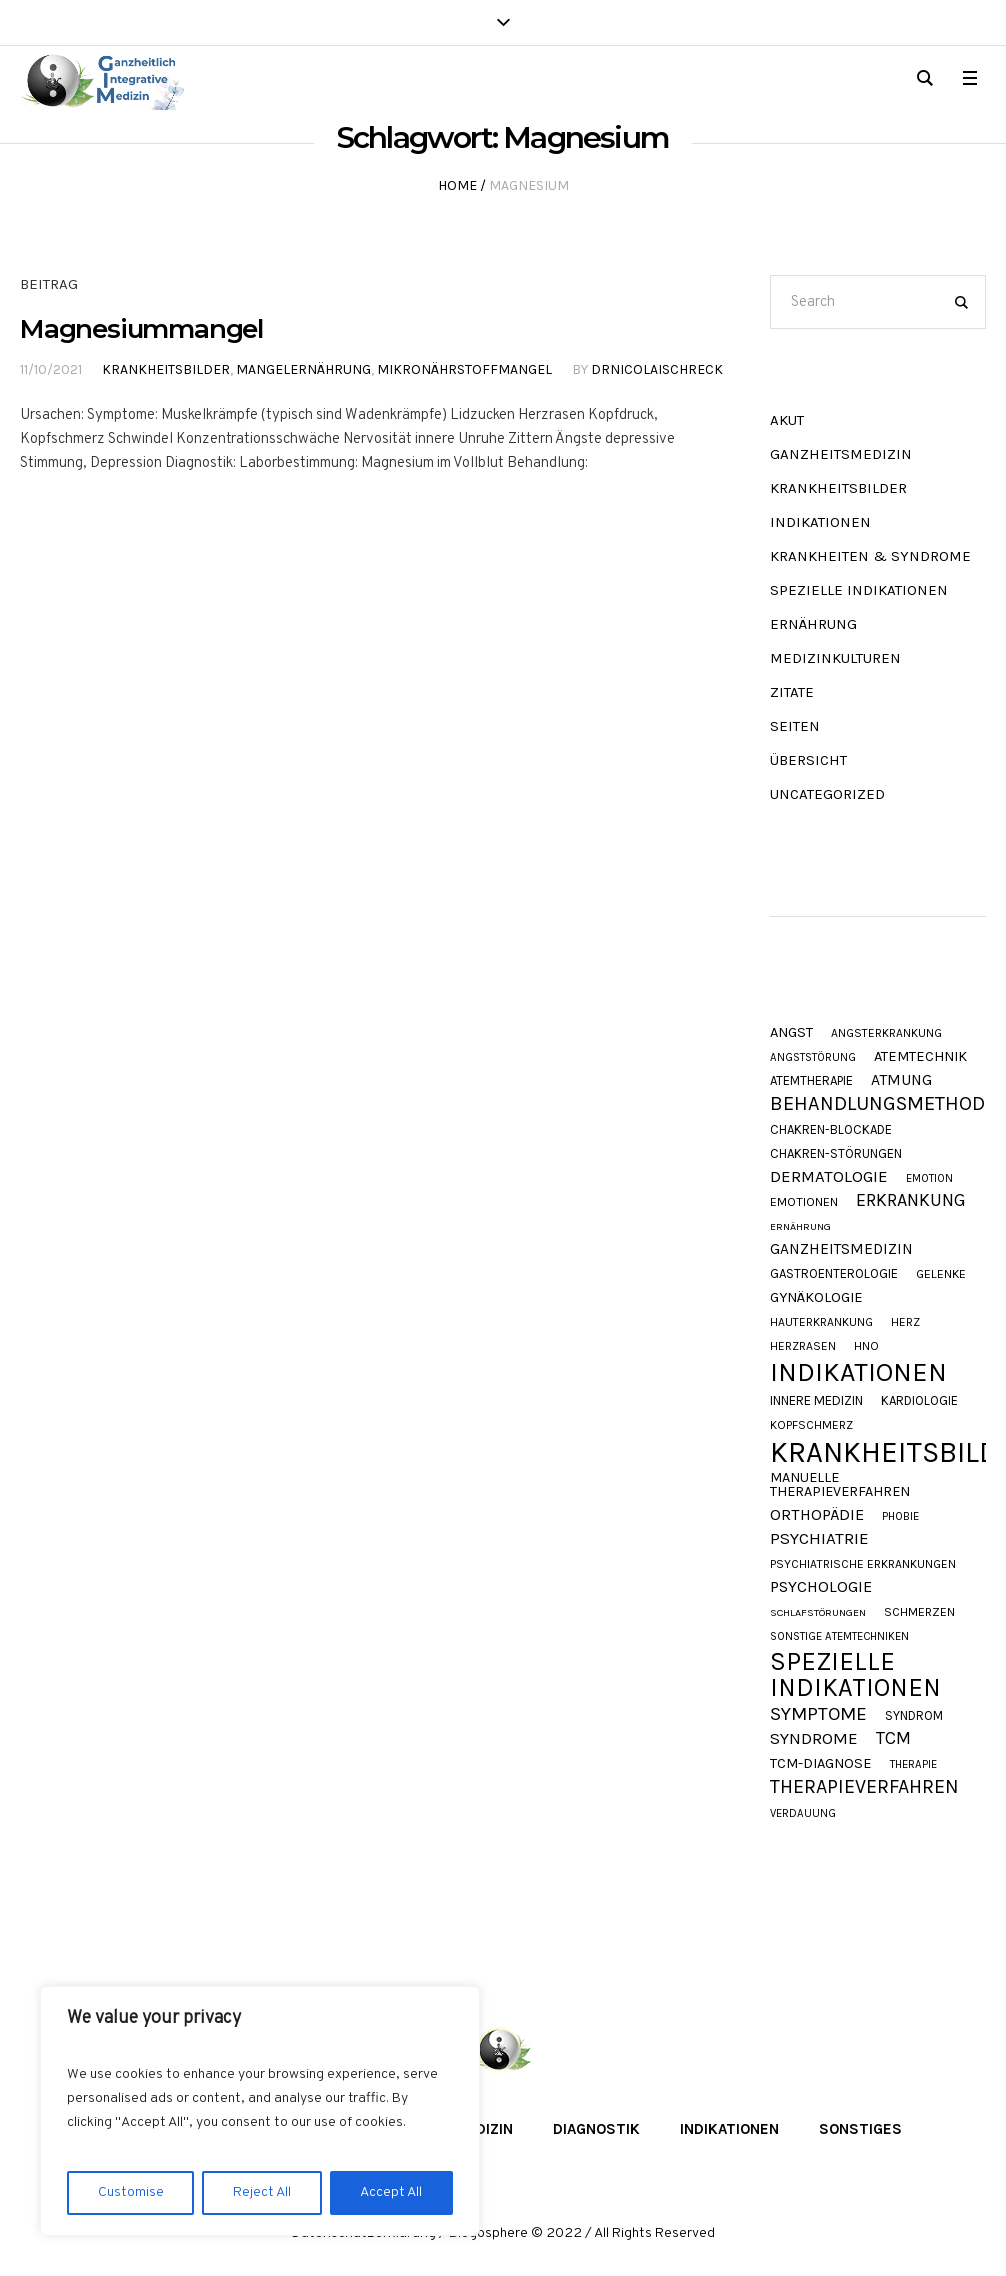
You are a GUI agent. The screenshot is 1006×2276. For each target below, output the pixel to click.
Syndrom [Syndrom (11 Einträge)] (914, 1715)
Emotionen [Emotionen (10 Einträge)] (804, 1202)
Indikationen (820, 522)
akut (787, 420)
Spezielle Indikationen (859, 590)
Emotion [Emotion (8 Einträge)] (929, 1178)
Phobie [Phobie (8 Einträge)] (900, 1516)
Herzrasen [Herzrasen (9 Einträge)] (803, 1346)
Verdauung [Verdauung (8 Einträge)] (803, 1813)
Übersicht (808, 760)
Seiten (795, 726)
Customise (131, 2192)
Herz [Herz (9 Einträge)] (905, 1322)
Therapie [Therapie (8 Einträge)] (913, 1764)
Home (457, 185)
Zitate (792, 692)
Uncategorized (827, 794)
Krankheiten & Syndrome (870, 556)
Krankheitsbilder (166, 369)
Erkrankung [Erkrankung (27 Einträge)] (911, 1201)
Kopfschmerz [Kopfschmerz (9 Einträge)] (811, 1425)
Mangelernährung (303, 369)
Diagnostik (596, 2129)
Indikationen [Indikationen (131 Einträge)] (858, 1372)
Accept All (391, 2192)
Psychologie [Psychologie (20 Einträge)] (821, 1587)
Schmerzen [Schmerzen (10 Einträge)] (919, 1612)
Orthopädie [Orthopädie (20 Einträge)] (817, 1515)
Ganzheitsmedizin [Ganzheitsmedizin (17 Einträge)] (841, 1249)
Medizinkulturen (835, 658)
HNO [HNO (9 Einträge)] (866, 1346)
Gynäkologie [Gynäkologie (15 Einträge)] (816, 1298)
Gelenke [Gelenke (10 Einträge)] (941, 1274)
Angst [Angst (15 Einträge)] (791, 1033)
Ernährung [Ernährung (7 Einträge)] (800, 1227)
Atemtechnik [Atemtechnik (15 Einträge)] (920, 1057)
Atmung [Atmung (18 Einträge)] (901, 1081)
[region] (260, 2111)
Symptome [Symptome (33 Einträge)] (818, 1714)
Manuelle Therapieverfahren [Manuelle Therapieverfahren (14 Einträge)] (840, 1485)
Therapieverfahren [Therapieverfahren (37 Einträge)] (864, 1787)
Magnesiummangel (141, 329)
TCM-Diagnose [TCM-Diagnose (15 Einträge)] (821, 1764)
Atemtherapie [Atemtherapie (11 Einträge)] (811, 1080)
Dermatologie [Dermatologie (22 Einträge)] (829, 1177)
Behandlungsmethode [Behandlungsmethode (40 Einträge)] (883, 1104)
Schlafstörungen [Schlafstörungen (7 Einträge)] (818, 1613)
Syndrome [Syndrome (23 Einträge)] (814, 1738)
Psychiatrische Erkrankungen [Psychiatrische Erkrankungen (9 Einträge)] (863, 1564)
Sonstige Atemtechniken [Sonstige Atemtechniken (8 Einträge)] (839, 1636)
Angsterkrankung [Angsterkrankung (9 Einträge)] (886, 1033)
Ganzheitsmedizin (841, 454)
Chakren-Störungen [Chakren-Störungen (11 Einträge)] (836, 1153)
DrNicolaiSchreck (657, 369)
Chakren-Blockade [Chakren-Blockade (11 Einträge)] (831, 1129)
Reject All (262, 2192)
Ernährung (813, 624)
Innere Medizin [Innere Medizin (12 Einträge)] (816, 1400)
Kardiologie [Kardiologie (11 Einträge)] (919, 1400)
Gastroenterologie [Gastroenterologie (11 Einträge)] (834, 1273)
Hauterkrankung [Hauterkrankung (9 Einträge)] (821, 1322)
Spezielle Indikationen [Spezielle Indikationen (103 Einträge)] (855, 1674)
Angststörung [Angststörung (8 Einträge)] (813, 1057)
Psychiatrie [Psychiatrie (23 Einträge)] (819, 1538)
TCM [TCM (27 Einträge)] (893, 1739)
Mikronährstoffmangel (464, 369)
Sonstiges (860, 2129)
